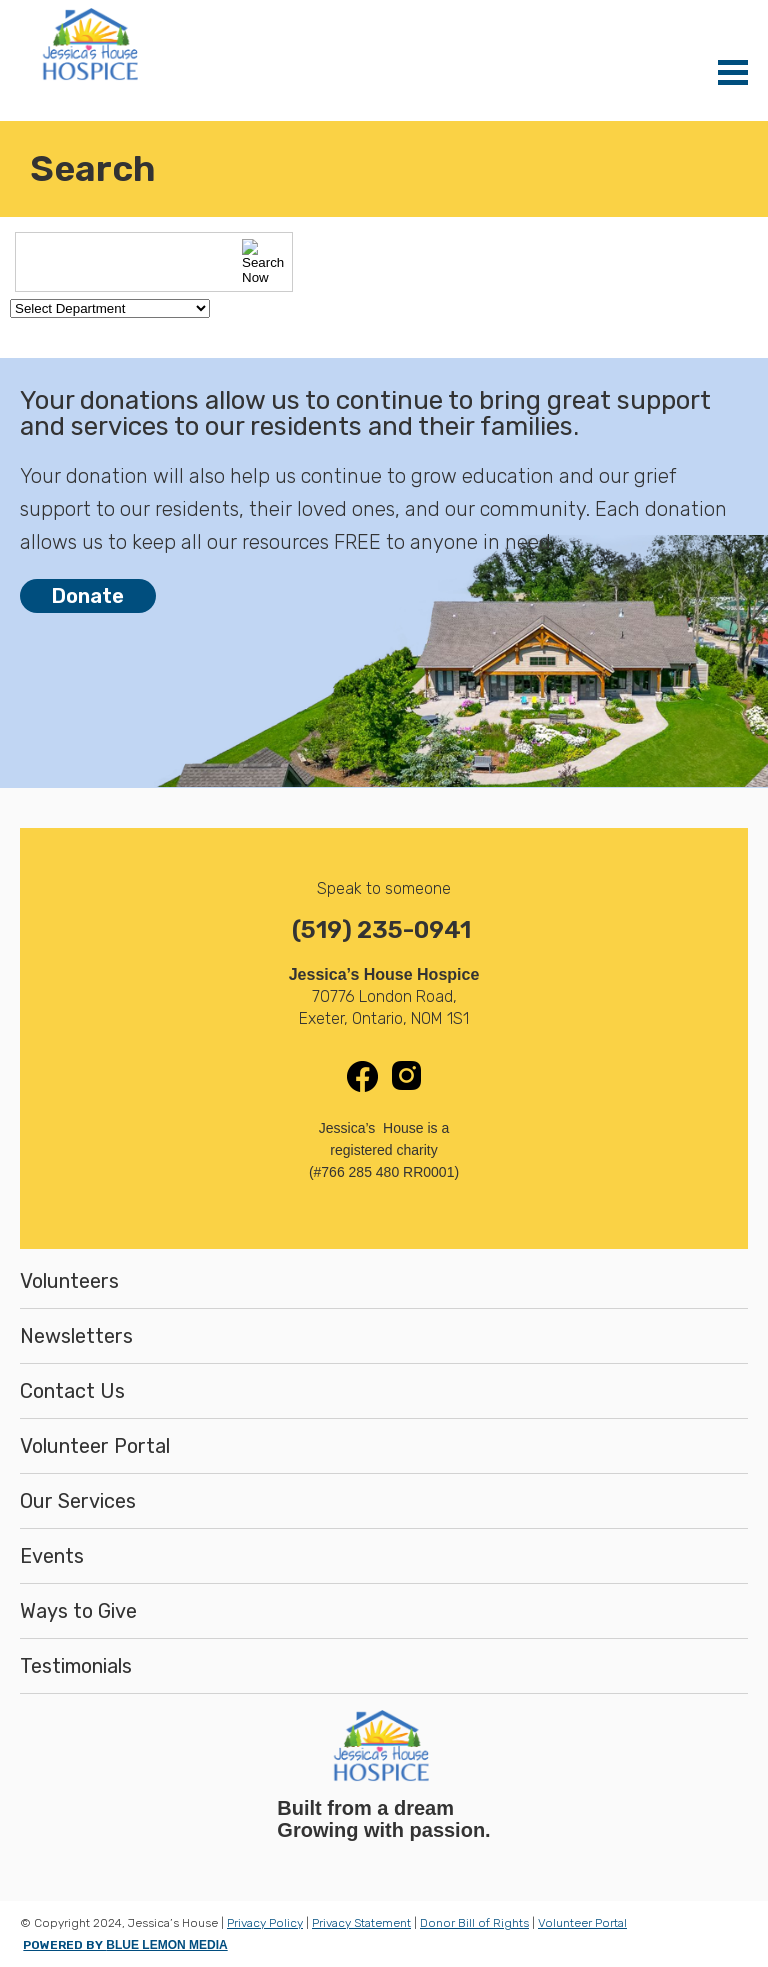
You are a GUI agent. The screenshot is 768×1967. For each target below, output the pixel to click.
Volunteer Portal (95, 1446)
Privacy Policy (265, 1923)
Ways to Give (78, 1611)
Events (52, 1556)
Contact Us (72, 1391)
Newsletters (76, 1336)
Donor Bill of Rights (474, 1923)
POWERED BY (125, 1945)
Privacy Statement (361, 1923)
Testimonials (76, 1666)
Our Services (78, 1501)
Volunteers (69, 1281)
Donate (88, 596)
